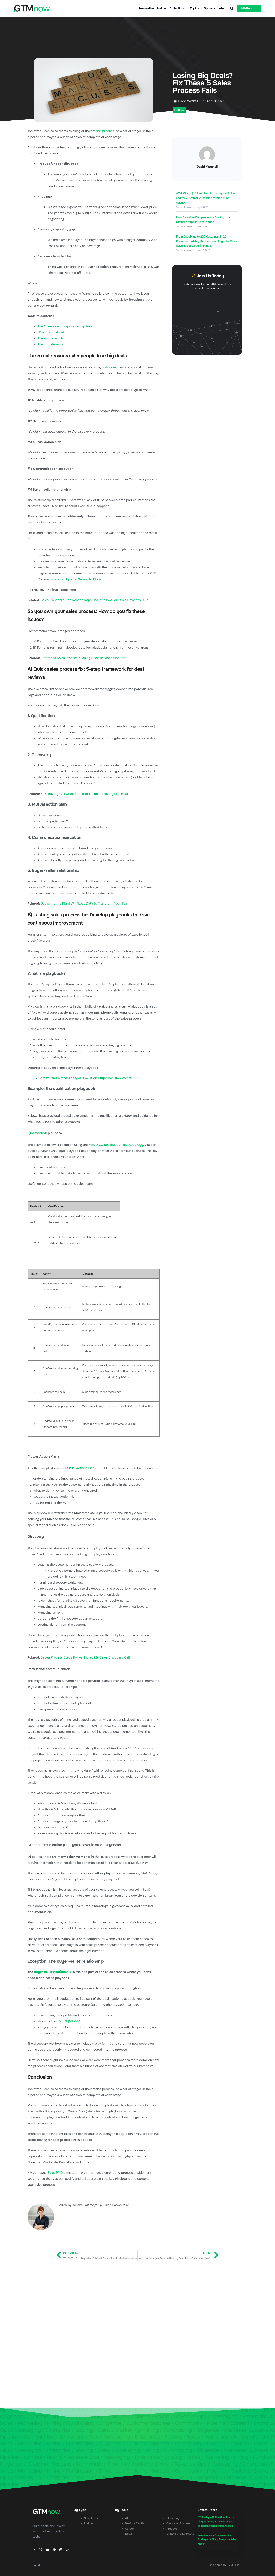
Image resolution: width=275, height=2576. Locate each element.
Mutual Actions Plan (80, 1468)
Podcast (162, 8)
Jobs (221, 8)
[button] (232, 8)
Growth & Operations (180, 2534)
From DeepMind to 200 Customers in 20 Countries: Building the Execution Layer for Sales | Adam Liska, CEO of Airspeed (207, 241)
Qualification (37, 1133)
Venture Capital (135, 2523)
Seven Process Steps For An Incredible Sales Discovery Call (85, 1657)
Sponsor (210, 8)
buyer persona (69, 2021)
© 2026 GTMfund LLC (224, 2565)
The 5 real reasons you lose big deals (65, 326)
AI (126, 2518)
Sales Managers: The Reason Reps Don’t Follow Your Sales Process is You (95, 600)
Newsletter (146, 8)
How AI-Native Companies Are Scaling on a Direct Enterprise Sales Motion (217, 2539)
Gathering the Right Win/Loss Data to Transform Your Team (85, 903)
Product (171, 2528)
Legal (36, 2565)
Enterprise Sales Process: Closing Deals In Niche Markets (83, 658)
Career (129, 2528)
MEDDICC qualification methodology (116, 1145)
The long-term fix (50, 344)
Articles (179, 110)
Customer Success (178, 2523)
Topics (196, 8)
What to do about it (52, 332)
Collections (179, 8)
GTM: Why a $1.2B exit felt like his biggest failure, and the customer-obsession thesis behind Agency (206, 198)
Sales (128, 2534)
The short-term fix (51, 338)
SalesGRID (55, 2173)
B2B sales (109, 367)
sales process (104, 131)
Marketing (173, 2518)
